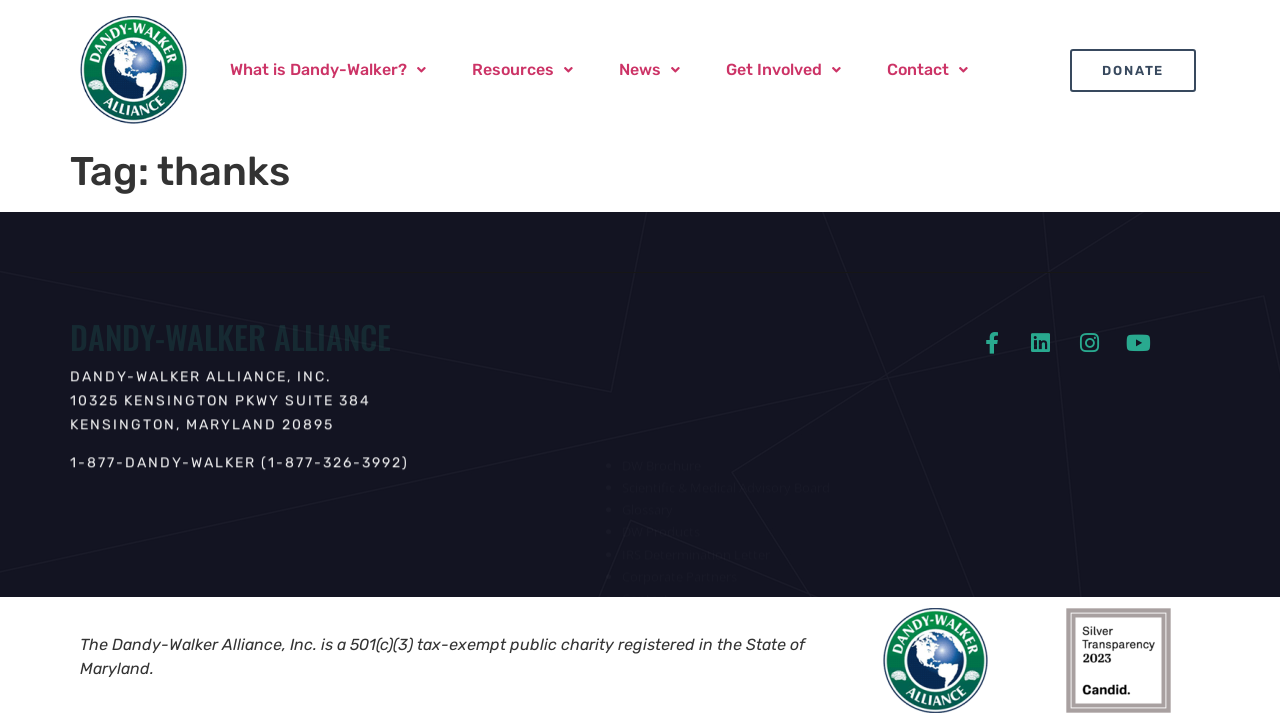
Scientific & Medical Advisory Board (726, 481)
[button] (328, 70)
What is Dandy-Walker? (328, 69)
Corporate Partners (679, 570)
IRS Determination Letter (696, 547)
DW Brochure (661, 459)
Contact (927, 69)
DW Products (661, 525)
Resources (522, 69)
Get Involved (783, 69)
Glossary (647, 503)
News (649, 69)
